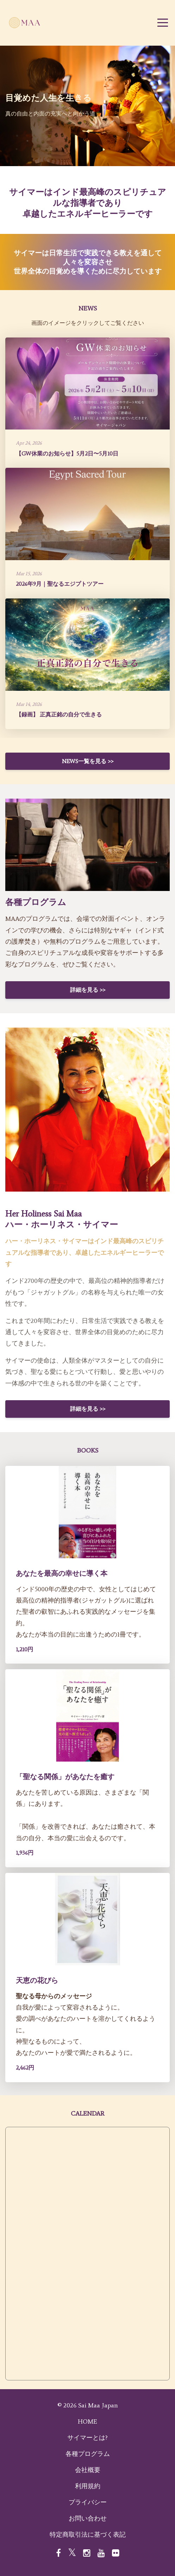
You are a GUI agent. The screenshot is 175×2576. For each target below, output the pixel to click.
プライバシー (88, 2502)
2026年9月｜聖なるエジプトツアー (60, 584)
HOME (87, 2421)
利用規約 (87, 2486)
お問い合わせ (88, 2518)
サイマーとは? (87, 2437)
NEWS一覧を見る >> (87, 761)
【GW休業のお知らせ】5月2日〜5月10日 (67, 453)
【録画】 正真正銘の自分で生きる (59, 714)
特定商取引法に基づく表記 (88, 2534)
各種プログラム (87, 2454)
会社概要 (87, 2470)
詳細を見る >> (87, 990)
